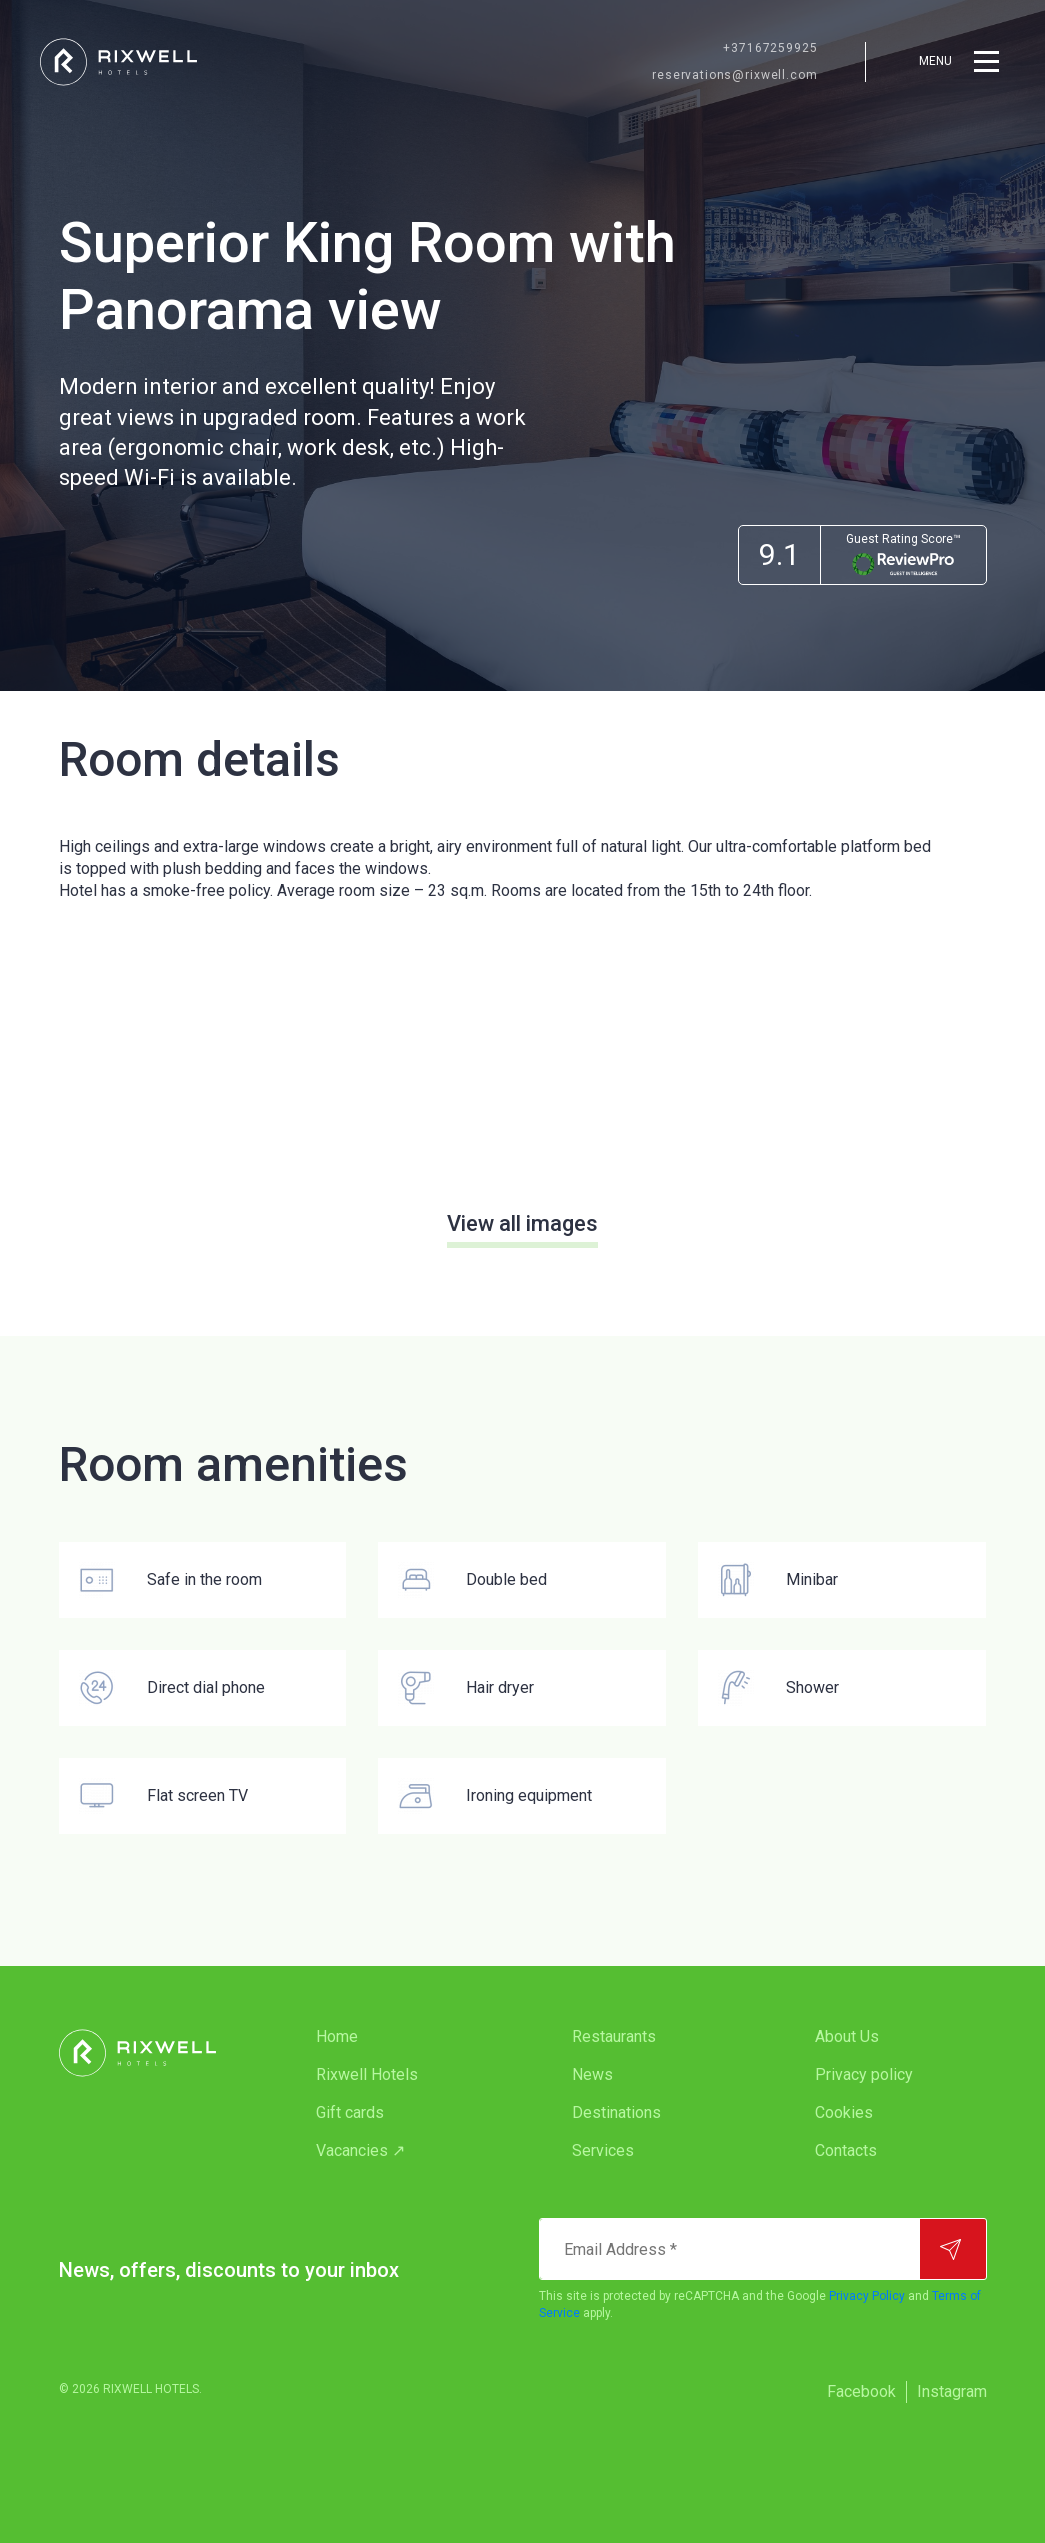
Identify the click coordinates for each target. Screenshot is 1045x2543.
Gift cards (350, 2112)
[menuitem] (404, 2037)
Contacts (846, 2150)
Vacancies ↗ (360, 2150)
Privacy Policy (867, 2296)
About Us (847, 2036)
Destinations (616, 2112)
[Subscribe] (953, 2249)
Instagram (952, 2391)
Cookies (844, 2112)
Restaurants (614, 2036)
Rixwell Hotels (367, 2074)
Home (337, 2036)
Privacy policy (864, 2074)
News (592, 2074)
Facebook (861, 2391)
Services (603, 2150)
